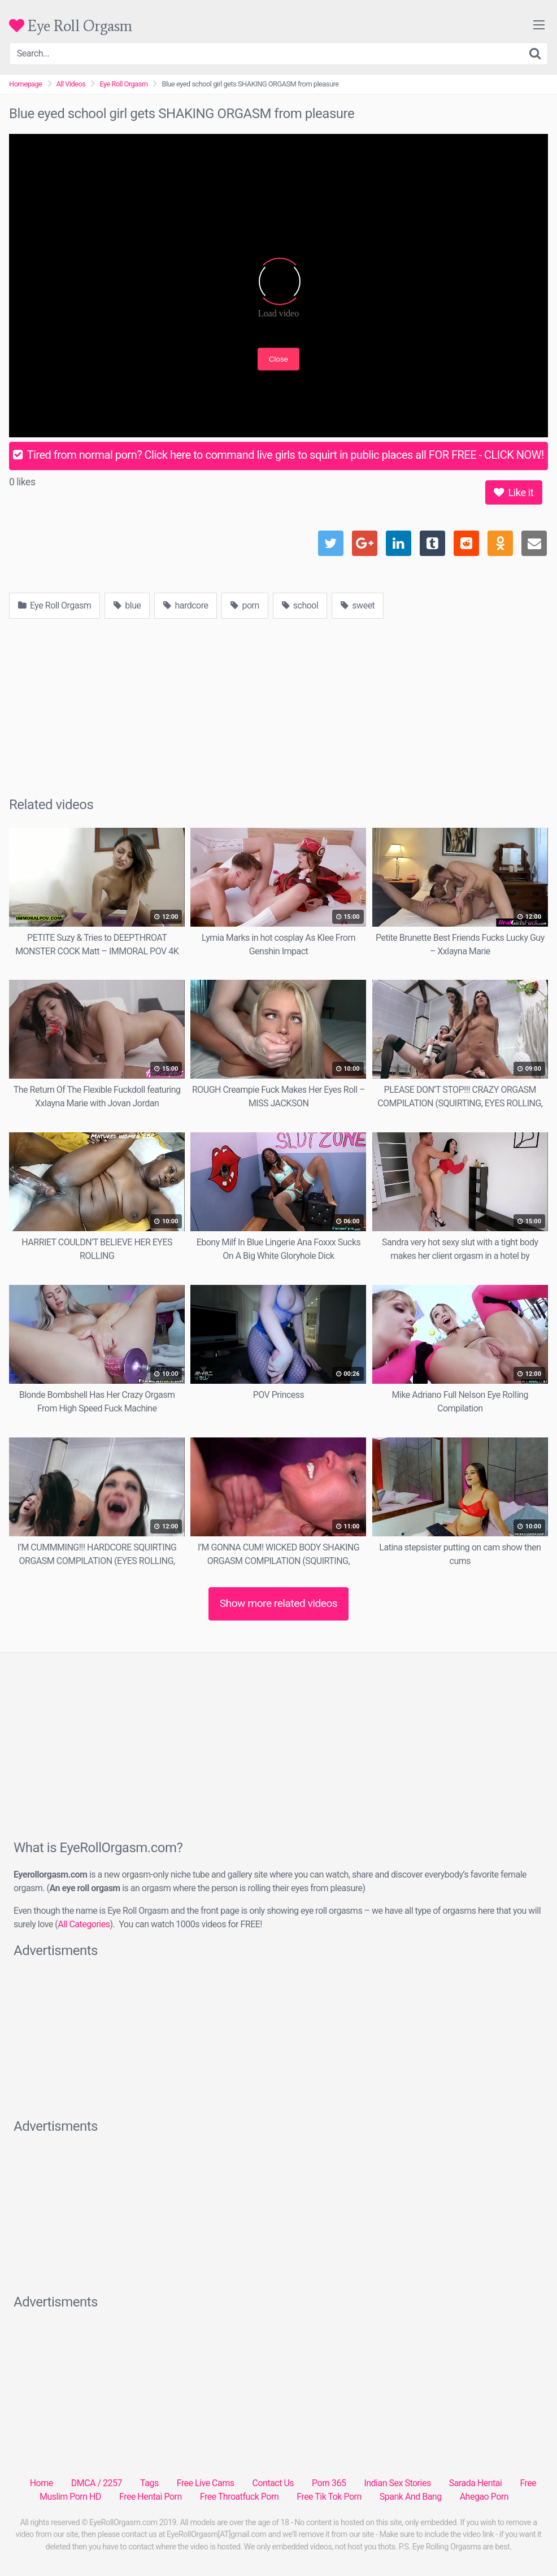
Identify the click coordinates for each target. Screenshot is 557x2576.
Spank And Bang (411, 2496)
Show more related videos (279, 1603)
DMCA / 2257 (96, 2483)
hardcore (185, 605)
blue (127, 605)
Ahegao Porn (484, 2496)
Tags (149, 2483)
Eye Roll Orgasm (70, 25)
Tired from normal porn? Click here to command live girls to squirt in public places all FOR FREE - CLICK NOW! (278, 455)
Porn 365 (329, 2483)
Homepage (25, 84)
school (300, 605)
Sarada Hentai (475, 2483)
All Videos (71, 84)
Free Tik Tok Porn (329, 2496)
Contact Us (273, 2483)
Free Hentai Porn (150, 2496)
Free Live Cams (205, 2483)
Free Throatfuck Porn (239, 2496)
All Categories (84, 1924)
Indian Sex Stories (397, 2483)
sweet (358, 605)
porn (244, 605)
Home (41, 2483)
